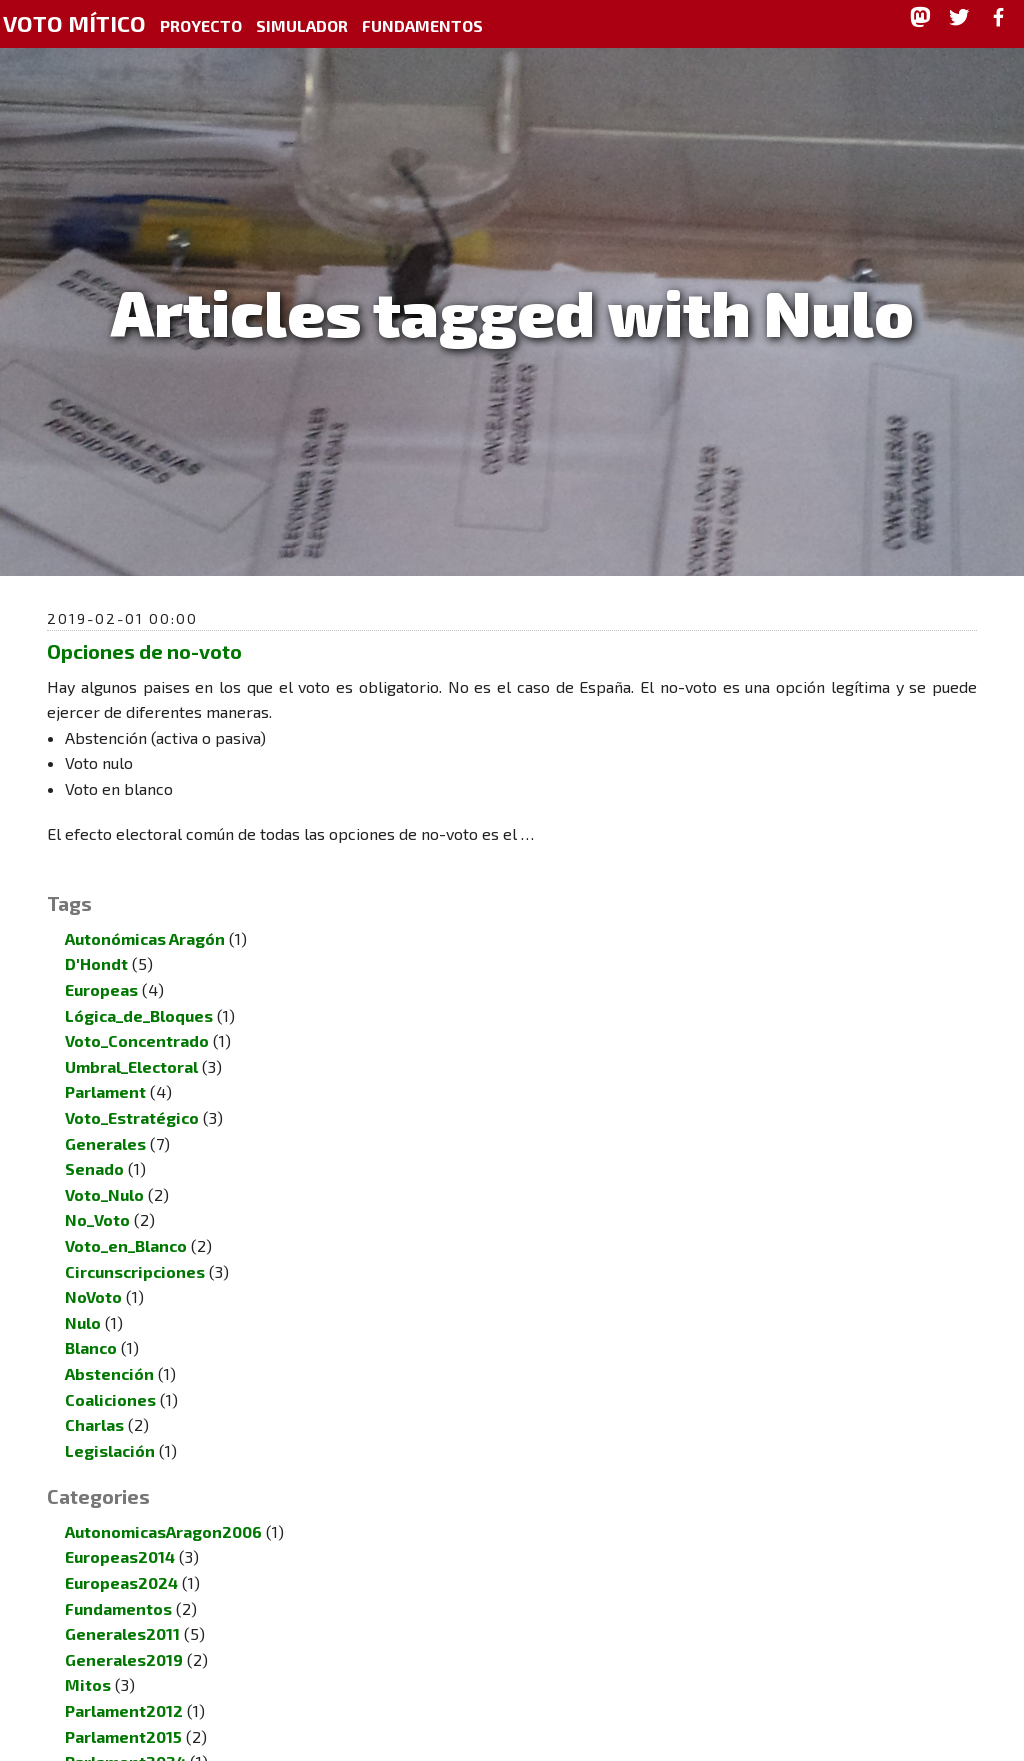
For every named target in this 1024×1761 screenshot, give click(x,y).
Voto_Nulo (104, 1170)
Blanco (91, 1323)
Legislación (110, 1426)
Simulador (302, 25)
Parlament (105, 1067)
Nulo (83, 1298)
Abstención (109, 1349)
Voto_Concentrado (137, 1016)
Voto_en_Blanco (126, 1221)
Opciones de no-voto (144, 651)
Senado (94, 1144)
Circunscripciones (135, 1247)
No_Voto (97, 1195)
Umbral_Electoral (131, 1042)
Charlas (94, 1400)
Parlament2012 (124, 1686)
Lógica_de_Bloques (139, 991)
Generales (105, 1119)
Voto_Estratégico (132, 1093)
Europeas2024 (121, 1558)
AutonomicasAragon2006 (163, 1507)
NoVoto (93, 1272)
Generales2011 (122, 1609)
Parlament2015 (123, 1712)
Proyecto (201, 25)
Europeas (101, 965)
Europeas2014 (120, 1532)
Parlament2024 (125, 1737)
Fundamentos (422, 25)
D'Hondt (96, 939)
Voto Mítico (74, 23)
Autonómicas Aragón (145, 914)
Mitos (88, 1660)
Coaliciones (110, 1375)
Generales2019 (124, 1635)
